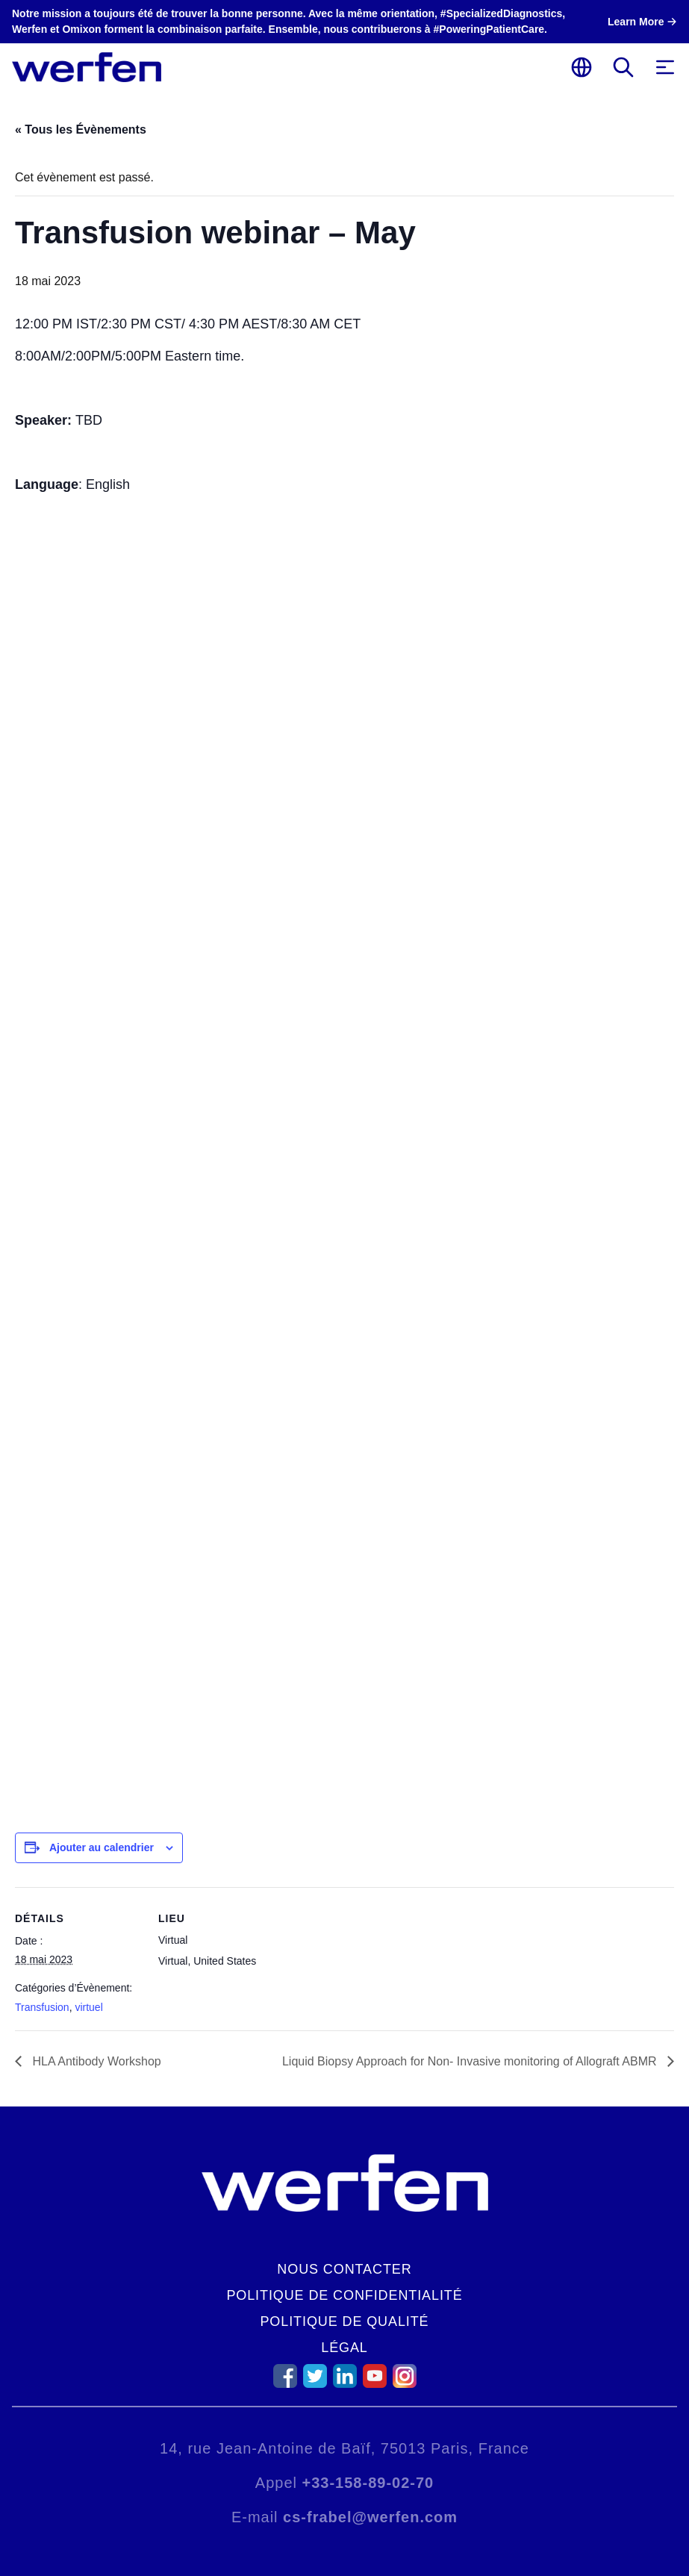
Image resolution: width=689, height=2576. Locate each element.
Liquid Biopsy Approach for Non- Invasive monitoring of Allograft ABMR (471, 2061)
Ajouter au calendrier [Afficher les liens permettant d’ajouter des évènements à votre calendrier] (101, 1847)
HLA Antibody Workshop (95, 2061)
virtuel (88, 2007)
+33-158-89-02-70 (368, 2482)
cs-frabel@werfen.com (370, 2517)
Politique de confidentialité (344, 2295)
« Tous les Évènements (80, 129)
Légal (344, 2347)
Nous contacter (344, 2269)
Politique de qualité (344, 2321)
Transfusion (42, 2007)
